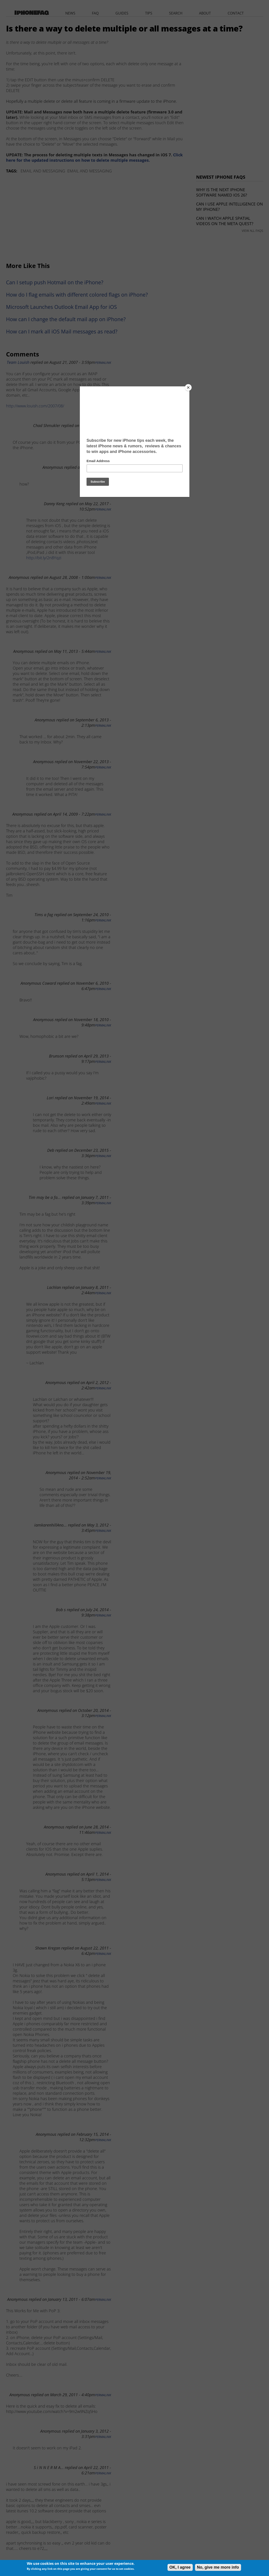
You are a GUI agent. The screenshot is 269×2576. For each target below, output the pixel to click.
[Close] (188, 387)
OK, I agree (180, 2567)
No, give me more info (218, 2567)
